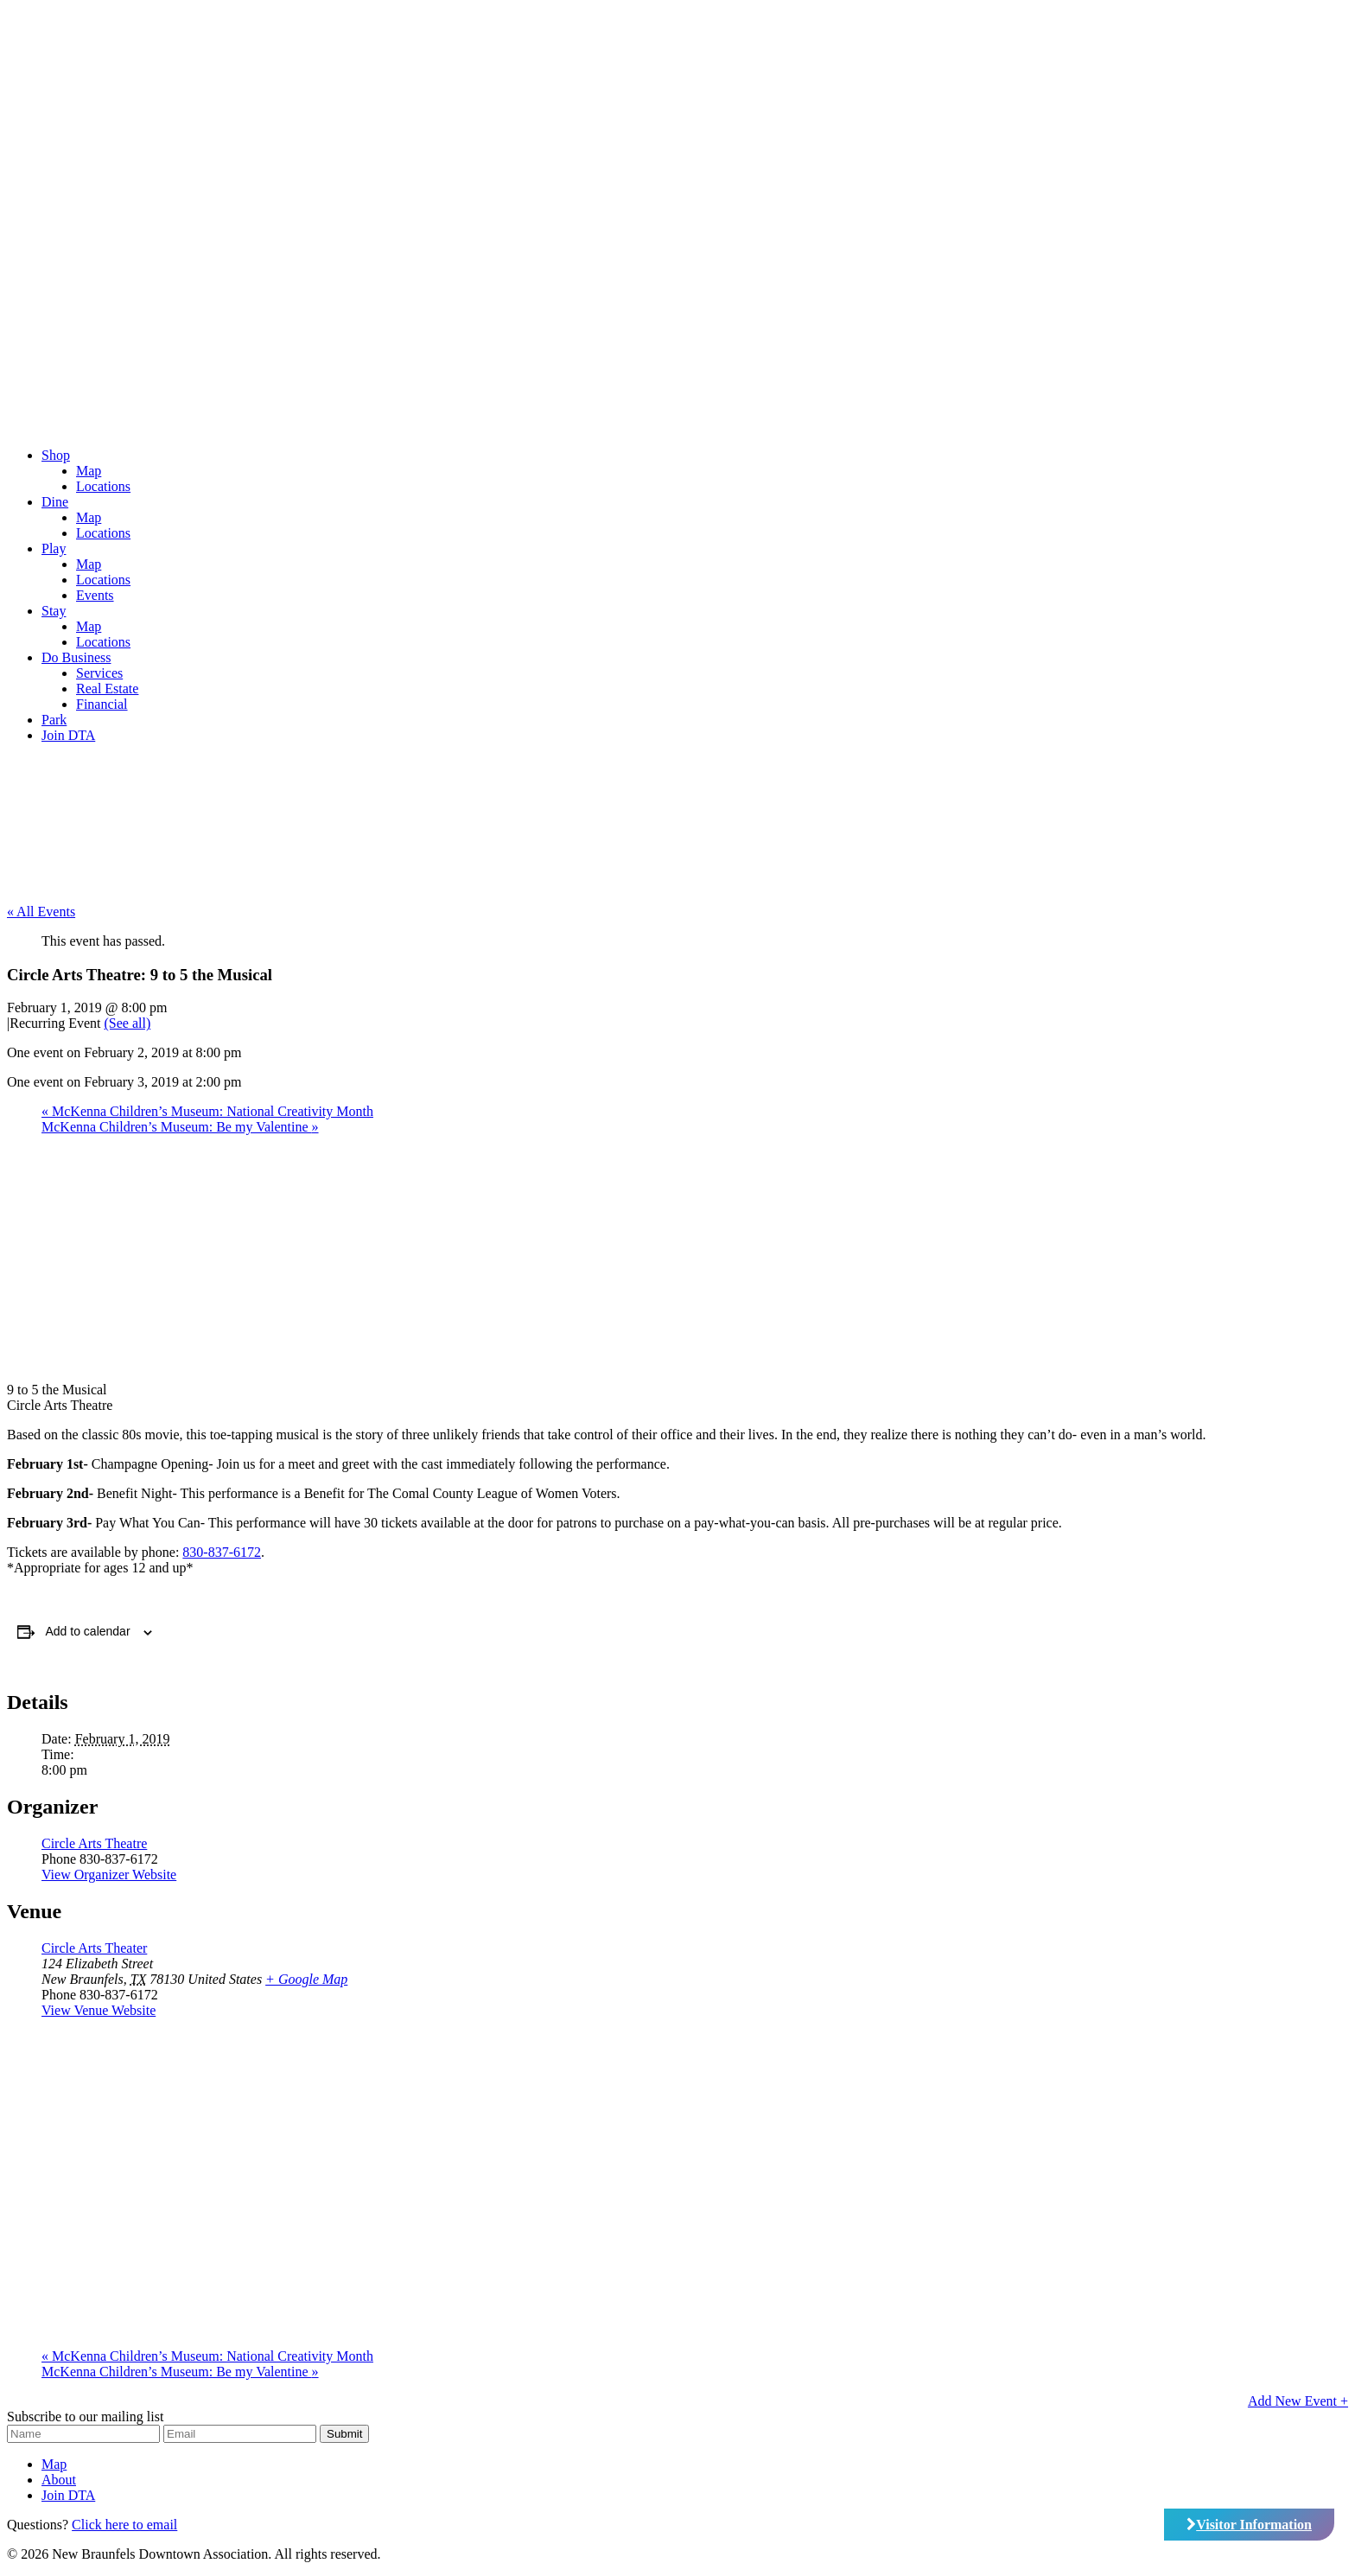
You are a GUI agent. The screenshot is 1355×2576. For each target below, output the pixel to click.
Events (95, 595)
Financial (102, 704)
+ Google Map (306, 1979)
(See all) (128, 1023)
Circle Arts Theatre (94, 1843)
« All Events (41, 911)
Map (88, 470)
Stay (53, 610)
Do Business (76, 657)
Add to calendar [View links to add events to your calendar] (88, 1631)
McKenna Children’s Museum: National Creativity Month (207, 1111)
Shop (55, 455)
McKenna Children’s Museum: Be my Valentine (180, 1126)
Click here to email (124, 2524)
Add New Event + (1298, 2401)
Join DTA (68, 735)
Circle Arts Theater (94, 1948)
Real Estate (107, 688)
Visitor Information (1249, 2524)
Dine (54, 501)
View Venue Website (98, 2010)
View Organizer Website (108, 1874)
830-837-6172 (221, 1552)
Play (53, 548)
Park (54, 719)
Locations (103, 486)
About (58, 2479)
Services (99, 673)
